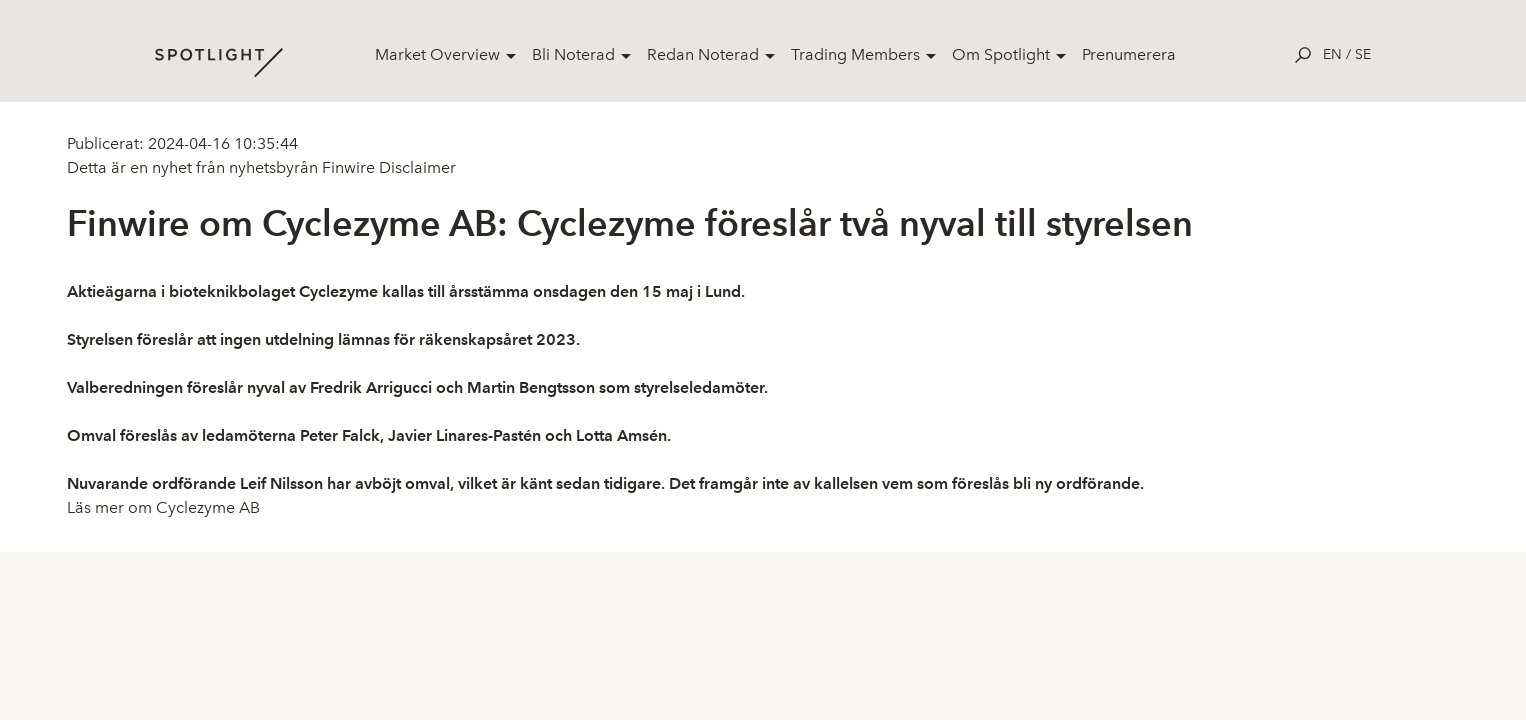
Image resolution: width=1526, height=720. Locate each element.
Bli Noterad (573, 54)
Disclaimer (415, 167)
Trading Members (855, 54)
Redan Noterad (703, 54)
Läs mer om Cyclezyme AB (163, 507)
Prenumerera (1129, 54)
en (1332, 54)
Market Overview (437, 54)
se (1363, 54)
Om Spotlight (1001, 54)
